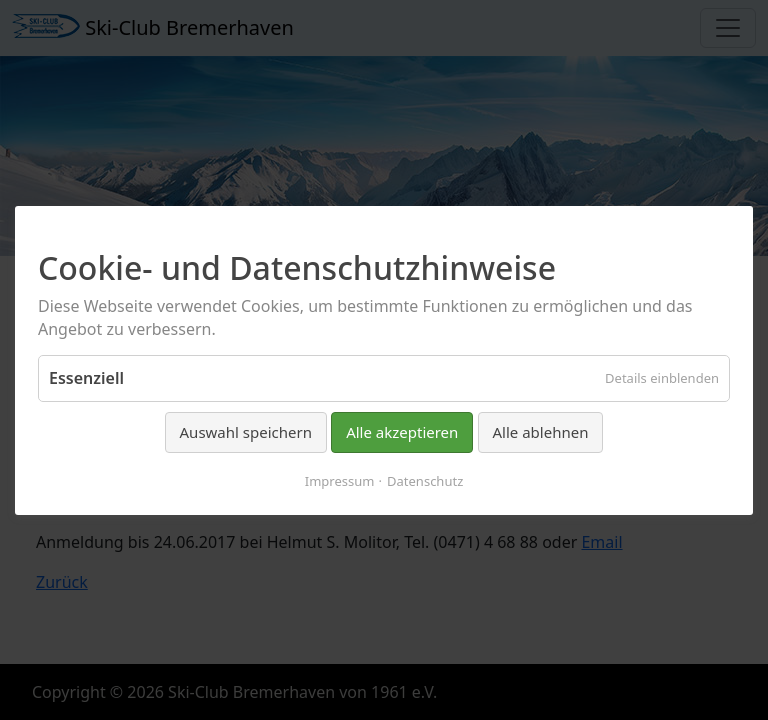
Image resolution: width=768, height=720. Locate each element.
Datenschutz (425, 480)
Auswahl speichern (246, 432)
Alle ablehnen (541, 432)
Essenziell (86, 378)
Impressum (340, 480)
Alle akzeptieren (402, 432)
